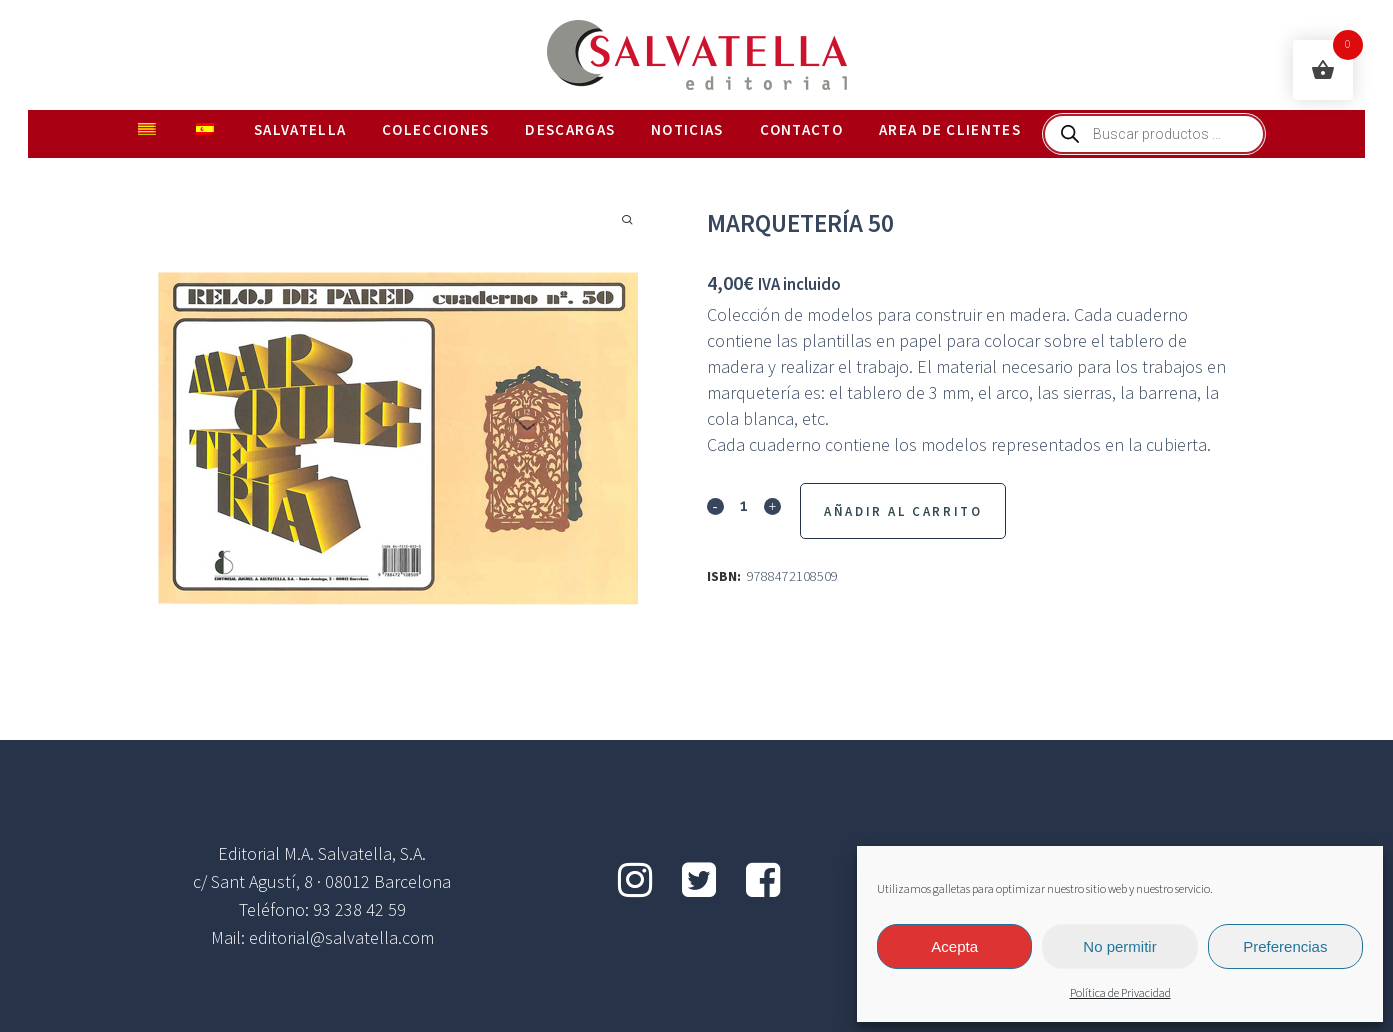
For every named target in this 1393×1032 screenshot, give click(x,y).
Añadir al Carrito (903, 511)
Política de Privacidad (1120, 993)
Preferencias (1285, 946)
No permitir (1119, 946)
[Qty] (744, 505)
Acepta (954, 946)
